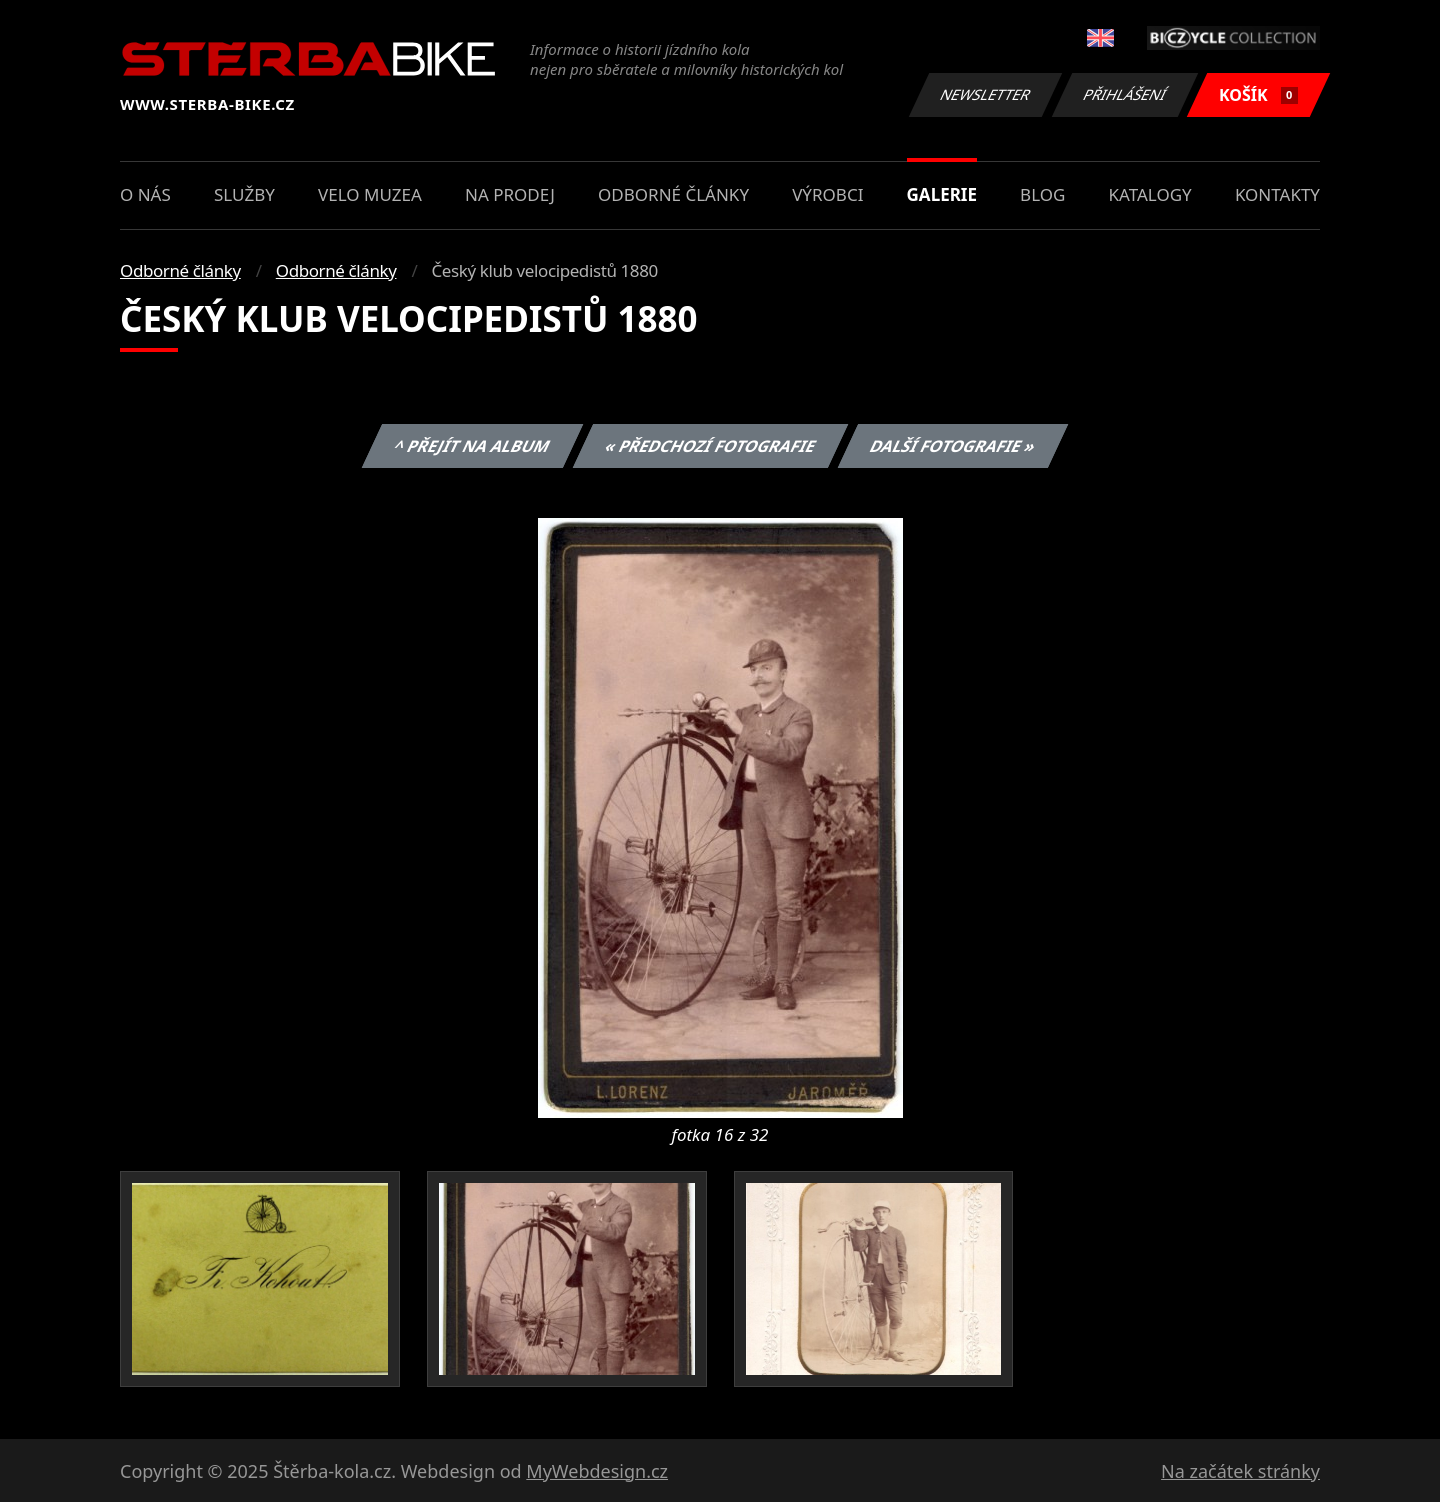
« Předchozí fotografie (710, 446)
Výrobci (827, 194)
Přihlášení (1124, 94)
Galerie (942, 194)
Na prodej (510, 194)
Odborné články (673, 194)
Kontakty (1277, 194)
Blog (1042, 194)
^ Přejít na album (472, 446)
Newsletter (985, 94)
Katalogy (1150, 194)
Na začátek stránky (1240, 1471)
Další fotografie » (953, 446)
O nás (145, 194)
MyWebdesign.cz (597, 1471)
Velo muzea (370, 194)
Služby (244, 194)
